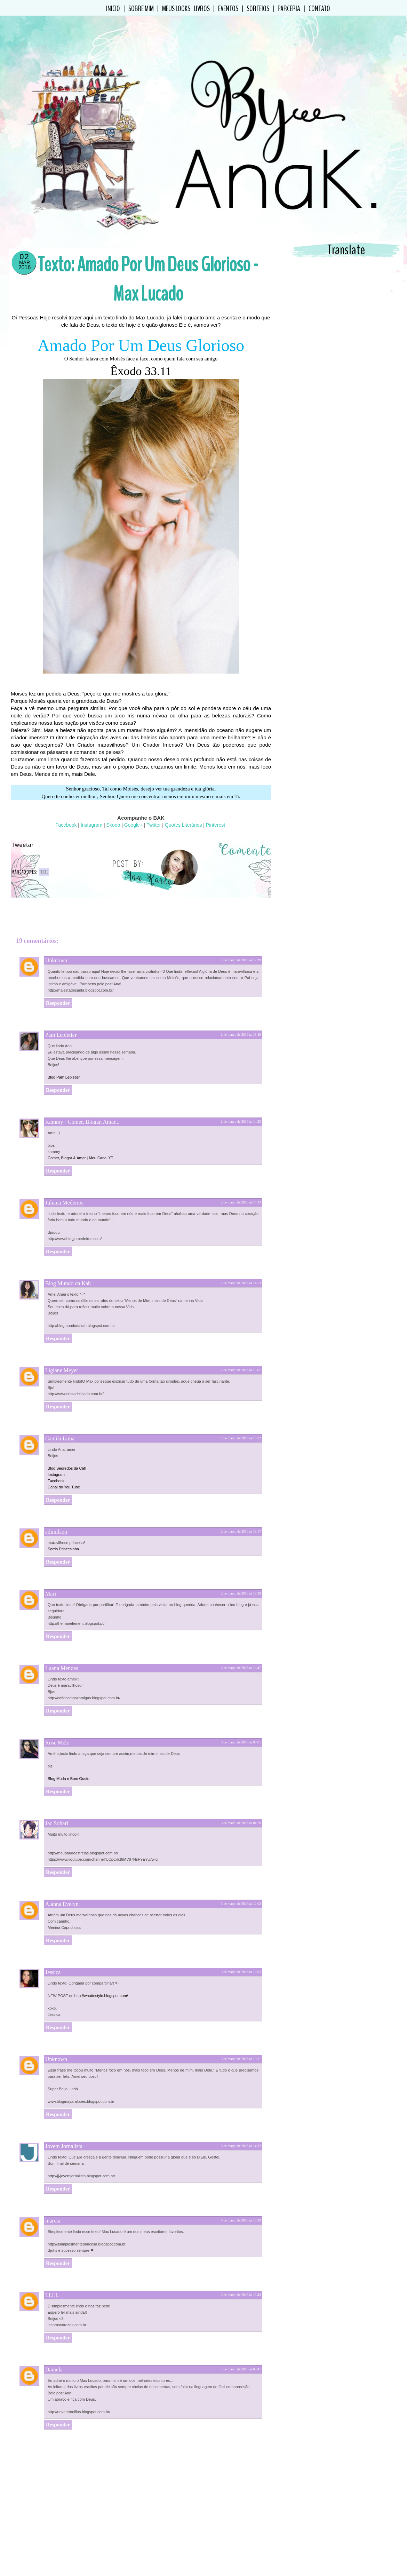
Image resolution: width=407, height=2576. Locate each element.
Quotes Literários (183, 825)
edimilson (56, 1503)
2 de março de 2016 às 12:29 (241, 931)
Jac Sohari (56, 1795)
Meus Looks (176, 8)
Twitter (153, 825)
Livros (202, 8)
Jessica (53, 1944)
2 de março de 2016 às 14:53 (241, 1254)
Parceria (289, 8)
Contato (319, 8)
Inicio (113, 8)
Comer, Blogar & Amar (67, 1129)
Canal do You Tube (64, 1458)
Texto (44, 872)
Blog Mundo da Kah (68, 1255)
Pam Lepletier (61, 1006)
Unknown (56, 932)
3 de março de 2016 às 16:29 (241, 2192)
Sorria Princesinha (63, 1520)
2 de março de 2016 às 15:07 (241, 1341)
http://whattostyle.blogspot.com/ (101, 1967)
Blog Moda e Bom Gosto (68, 1750)
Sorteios (258, 8)
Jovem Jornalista (63, 2118)
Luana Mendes (61, 1640)
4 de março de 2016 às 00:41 (241, 2341)
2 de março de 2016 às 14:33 (241, 1174)
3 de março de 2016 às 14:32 (241, 2117)
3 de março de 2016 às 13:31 (241, 2030)
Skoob (113, 825)
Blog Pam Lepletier (64, 1049)
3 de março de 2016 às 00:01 (241, 1714)
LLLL (52, 2266)
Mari (50, 1565)
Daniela (54, 2341)
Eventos (228, 8)
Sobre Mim (141, 8)
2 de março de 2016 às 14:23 (241, 1093)
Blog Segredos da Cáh (67, 1440)
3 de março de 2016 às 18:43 (241, 2266)
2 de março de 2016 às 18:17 (241, 1503)
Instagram (91, 825)
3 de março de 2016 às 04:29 (241, 1794)
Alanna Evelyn (62, 1875)
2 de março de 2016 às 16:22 (241, 1410)
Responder (58, 974)
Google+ (133, 825)
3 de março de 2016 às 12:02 (241, 1875)
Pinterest (215, 825)
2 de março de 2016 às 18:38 (241, 1565)
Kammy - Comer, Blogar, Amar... (82, 1093)
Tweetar (22, 845)
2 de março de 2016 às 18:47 (241, 1639)
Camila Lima (59, 1410)
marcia (53, 2192)
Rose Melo (57, 1714)
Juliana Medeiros (64, 1174)
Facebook (66, 825)
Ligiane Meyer (61, 1342)
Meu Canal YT (101, 1129)
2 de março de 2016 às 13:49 (241, 1006)
